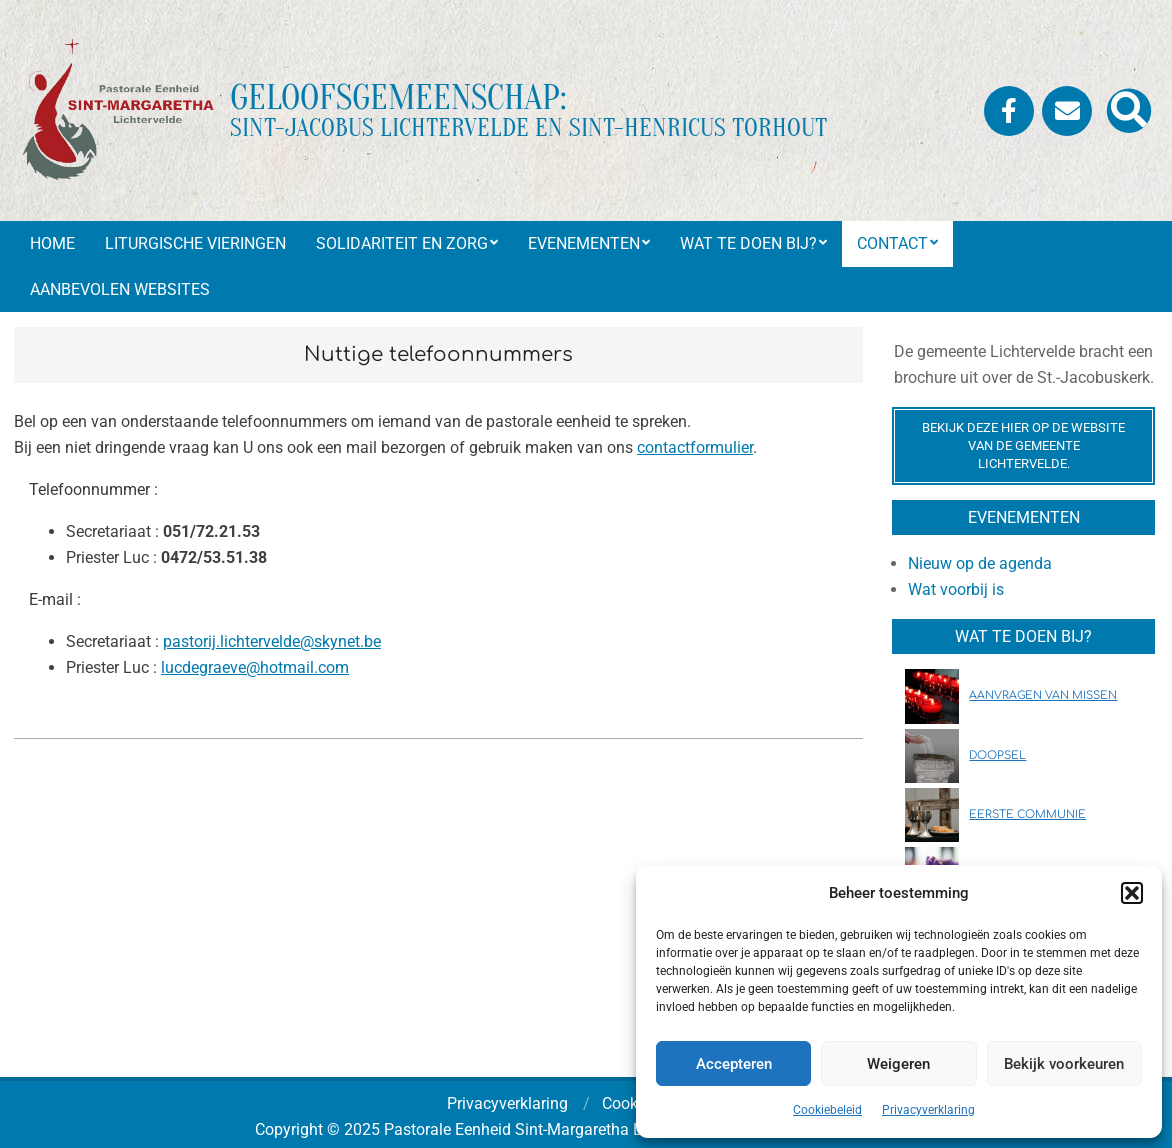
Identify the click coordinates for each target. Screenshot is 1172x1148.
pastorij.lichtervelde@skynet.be (272, 641)
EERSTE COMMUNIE (1027, 814)
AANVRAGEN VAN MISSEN (1043, 695)
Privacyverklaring (928, 1110)
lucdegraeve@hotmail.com (255, 667)
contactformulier (695, 447)
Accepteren (734, 1064)
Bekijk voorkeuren (1064, 1064)
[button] (1132, 893)
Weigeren (898, 1064)
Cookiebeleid (827, 1110)
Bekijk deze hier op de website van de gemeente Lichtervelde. (1023, 445)
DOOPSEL (997, 755)
